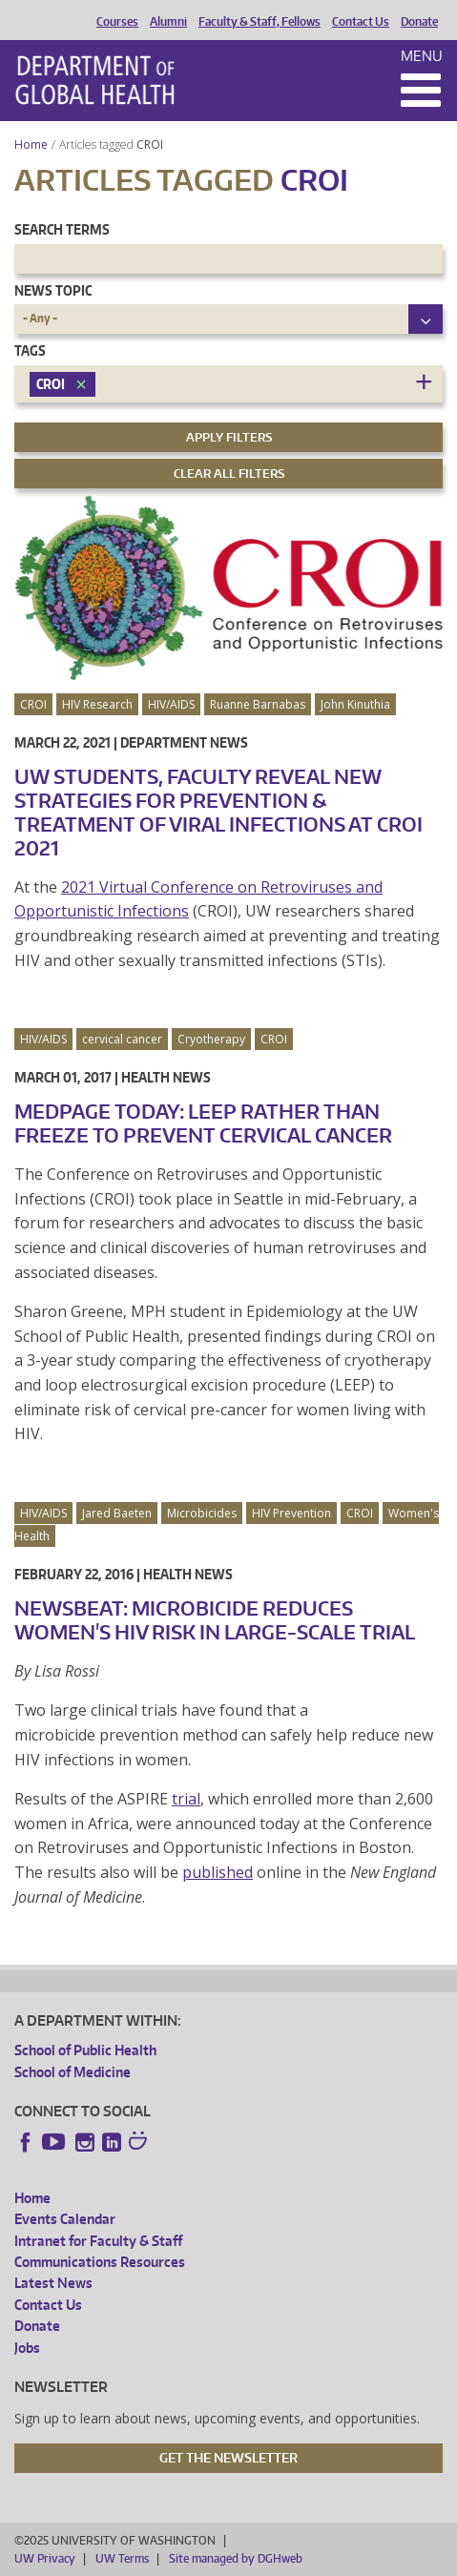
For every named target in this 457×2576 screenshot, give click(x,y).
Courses (117, 22)
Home (31, 144)
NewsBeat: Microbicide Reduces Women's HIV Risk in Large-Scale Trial (214, 1620)
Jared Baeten (117, 1513)
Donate (419, 22)
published (217, 1872)
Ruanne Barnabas (257, 704)
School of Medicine (72, 2072)
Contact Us (360, 22)
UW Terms (122, 2558)
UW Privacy (44, 2558)
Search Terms (62, 229)
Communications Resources (99, 2262)
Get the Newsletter (228, 2457)
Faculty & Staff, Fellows (259, 22)
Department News (184, 742)
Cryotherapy (211, 1039)
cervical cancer (122, 1039)
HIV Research (97, 704)
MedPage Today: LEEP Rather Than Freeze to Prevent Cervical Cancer (203, 1123)
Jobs (27, 2347)
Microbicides (202, 1513)
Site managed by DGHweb (235, 2558)
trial (186, 1798)
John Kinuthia (355, 704)
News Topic (53, 290)
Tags (30, 350)
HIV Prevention (291, 1513)
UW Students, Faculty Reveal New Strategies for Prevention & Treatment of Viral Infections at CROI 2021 (218, 812)
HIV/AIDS (171, 704)
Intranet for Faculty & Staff (98, 2241)
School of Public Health (85, 2050)
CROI (151, 144)
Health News (166, 1077)
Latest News (53, 2283)
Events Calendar (64, 2219)
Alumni (168, 22)
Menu (422, 56)
